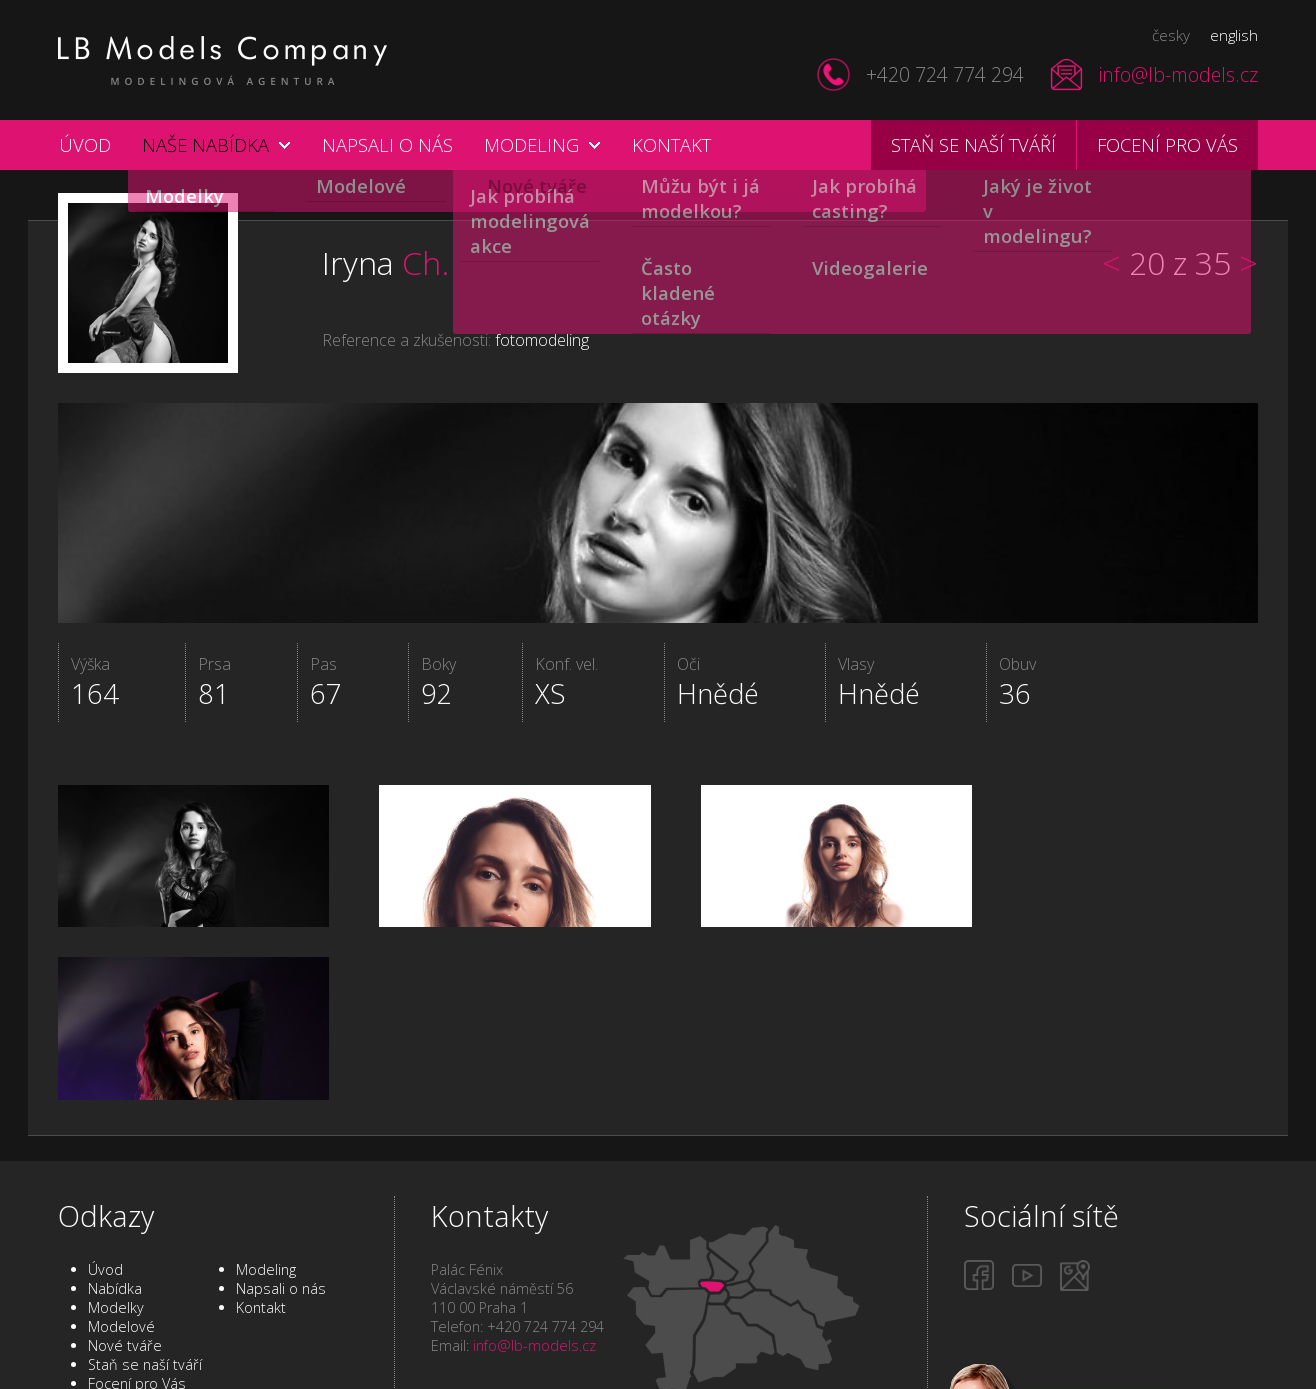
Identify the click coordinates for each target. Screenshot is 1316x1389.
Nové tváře (125, 1230)
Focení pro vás (1167, 144)
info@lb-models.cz (1178, 74)
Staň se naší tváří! (1089, 1302)
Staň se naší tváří (973, 144)
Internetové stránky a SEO (915, 1367)
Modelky (116, 1192)
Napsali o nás (387, 144)
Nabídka (115, 1173)
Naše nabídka (205, 144)
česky (1171, 35)
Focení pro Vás (137, 1268)
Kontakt (671, 144)
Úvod (85, 144)
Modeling (531, 144)
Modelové (121, 1211)
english (1234, 35)
